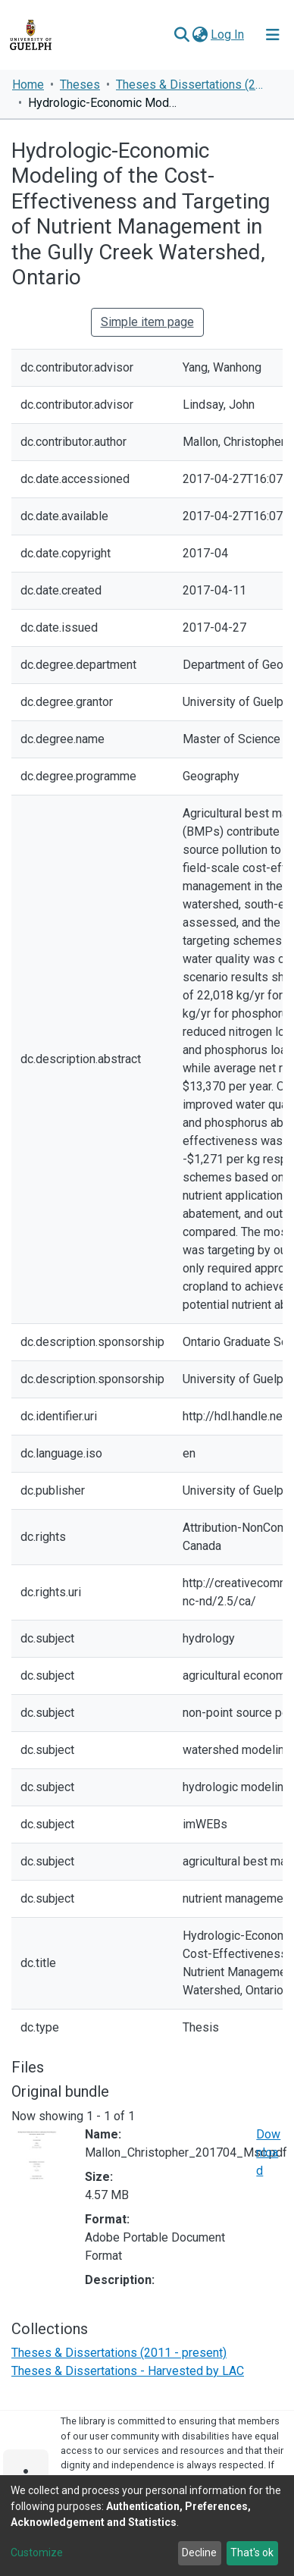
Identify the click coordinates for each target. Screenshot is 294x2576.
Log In (228, 34)
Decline (199, 2552)
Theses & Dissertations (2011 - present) (191, 84)
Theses (80, 84)
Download (268, 2152)
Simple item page (147, 322)
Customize (37, 2552)
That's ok (252, 2552)
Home (28, 84)
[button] (199, 35)
